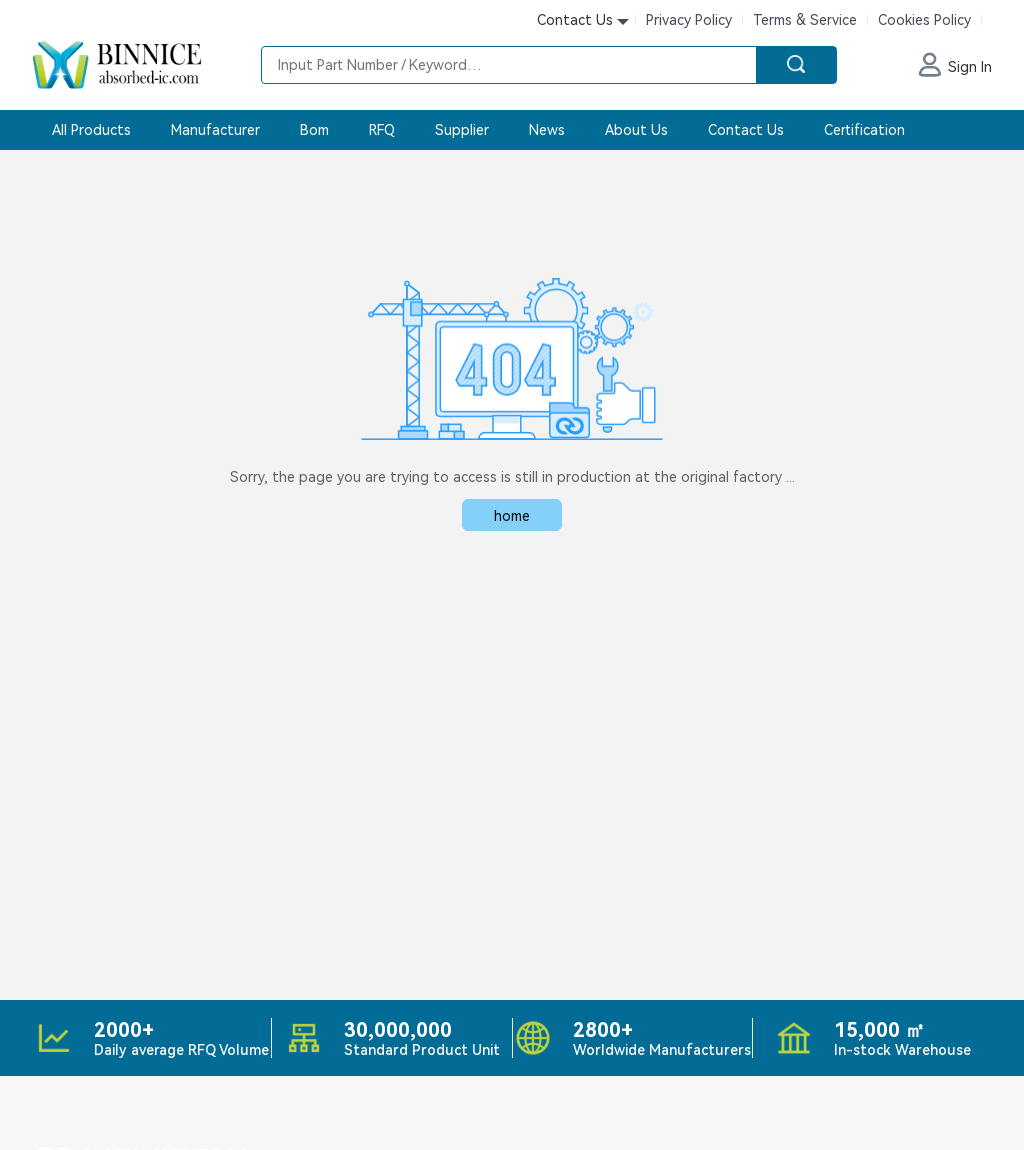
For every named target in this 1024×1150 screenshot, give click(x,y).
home (512, 516)
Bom (314, 130)
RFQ (382, 130)
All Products (91, 130)
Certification (864, 130)
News (547, 130)
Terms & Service (805, 20)
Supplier (462, 130)
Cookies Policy (924, 20)
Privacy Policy (689, 20)
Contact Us (746, 130)
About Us (636, 130)
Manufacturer (215, 130)
